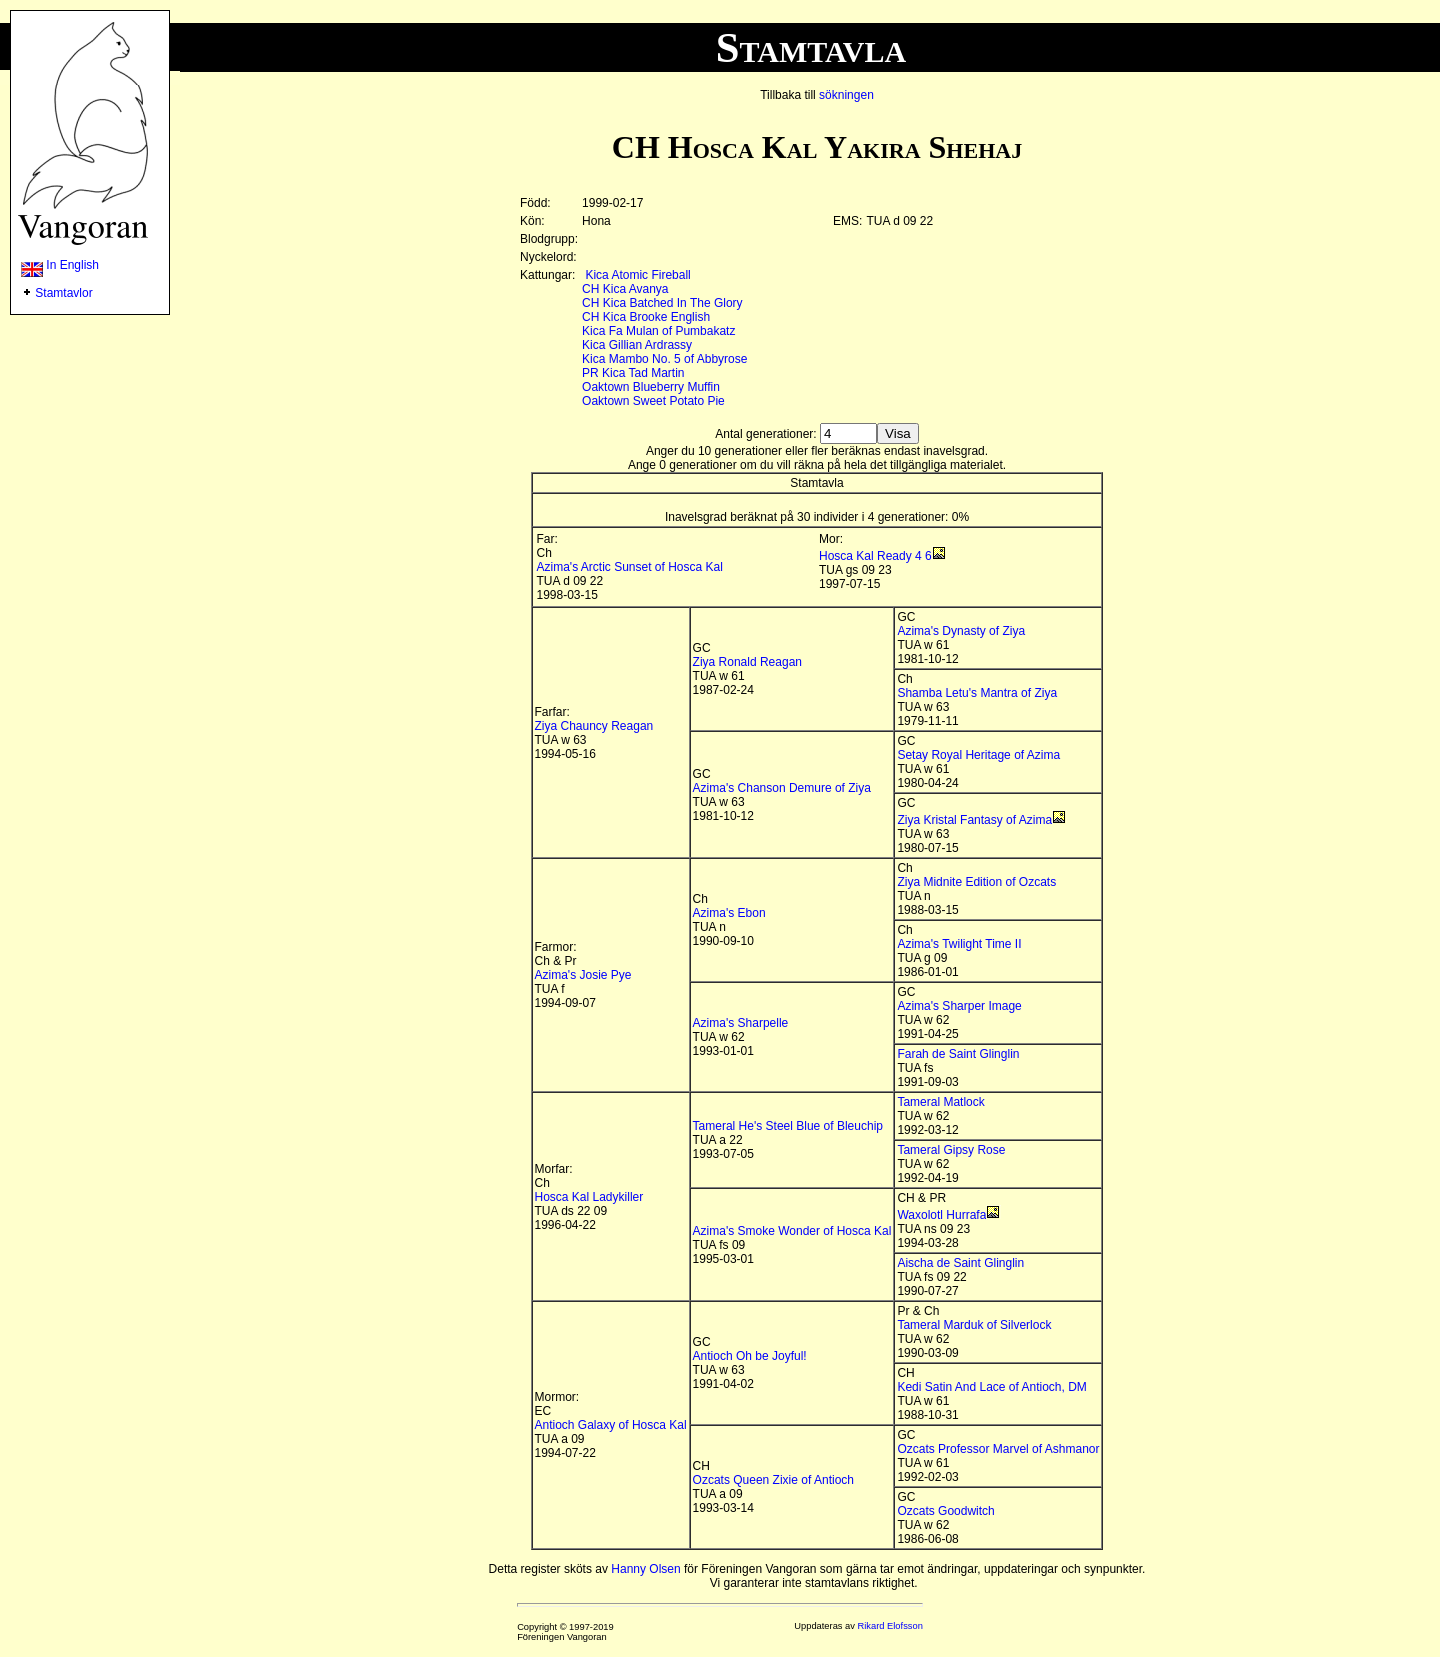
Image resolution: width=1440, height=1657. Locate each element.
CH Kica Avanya (625, 289)
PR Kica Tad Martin (633, 373)
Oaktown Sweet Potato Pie (653, 401)
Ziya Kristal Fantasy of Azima (974, 820)
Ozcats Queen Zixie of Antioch (773, 1480)
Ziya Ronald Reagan (747, 662)
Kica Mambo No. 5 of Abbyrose (664, 359)
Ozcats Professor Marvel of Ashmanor (998, 1449)
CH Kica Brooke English (646, 317)
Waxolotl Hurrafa (941, 1215)
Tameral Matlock (940, 1102)
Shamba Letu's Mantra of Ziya (977, 693)
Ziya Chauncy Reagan (594, 726)
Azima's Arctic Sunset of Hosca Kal (630, 567)
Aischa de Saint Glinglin (960, 1263)
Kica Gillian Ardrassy (637, 345)
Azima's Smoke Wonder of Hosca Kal (792, 1231)
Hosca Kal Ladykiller (589, 1197)
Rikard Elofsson (890, 1626)
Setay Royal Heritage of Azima (978, 755)
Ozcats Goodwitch (945, 1511)
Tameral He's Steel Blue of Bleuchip (788, 1126)
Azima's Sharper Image (959, 1006)
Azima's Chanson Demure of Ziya (782, 788)
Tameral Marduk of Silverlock (974, 1325)
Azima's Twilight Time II (959, 944)
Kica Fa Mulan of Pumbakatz (658, 331)
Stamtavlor (63, 293)
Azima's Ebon (729, 913)
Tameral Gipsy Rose (951, 1150)
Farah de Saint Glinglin (958, 1054)
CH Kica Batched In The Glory (662, 303)
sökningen (846, 95)
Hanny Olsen (645, 1569)
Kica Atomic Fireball (637, 275)
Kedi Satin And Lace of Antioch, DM (991, 1387)
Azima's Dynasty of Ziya (961, 631)
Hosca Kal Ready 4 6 (875, 556)
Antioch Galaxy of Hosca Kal (611, 1425)
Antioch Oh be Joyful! (750, 1356)
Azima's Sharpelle (741, 1023)
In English (60, 265)
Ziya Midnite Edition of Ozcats (976, 882)
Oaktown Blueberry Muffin (651, 387)
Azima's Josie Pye (583, 975)
